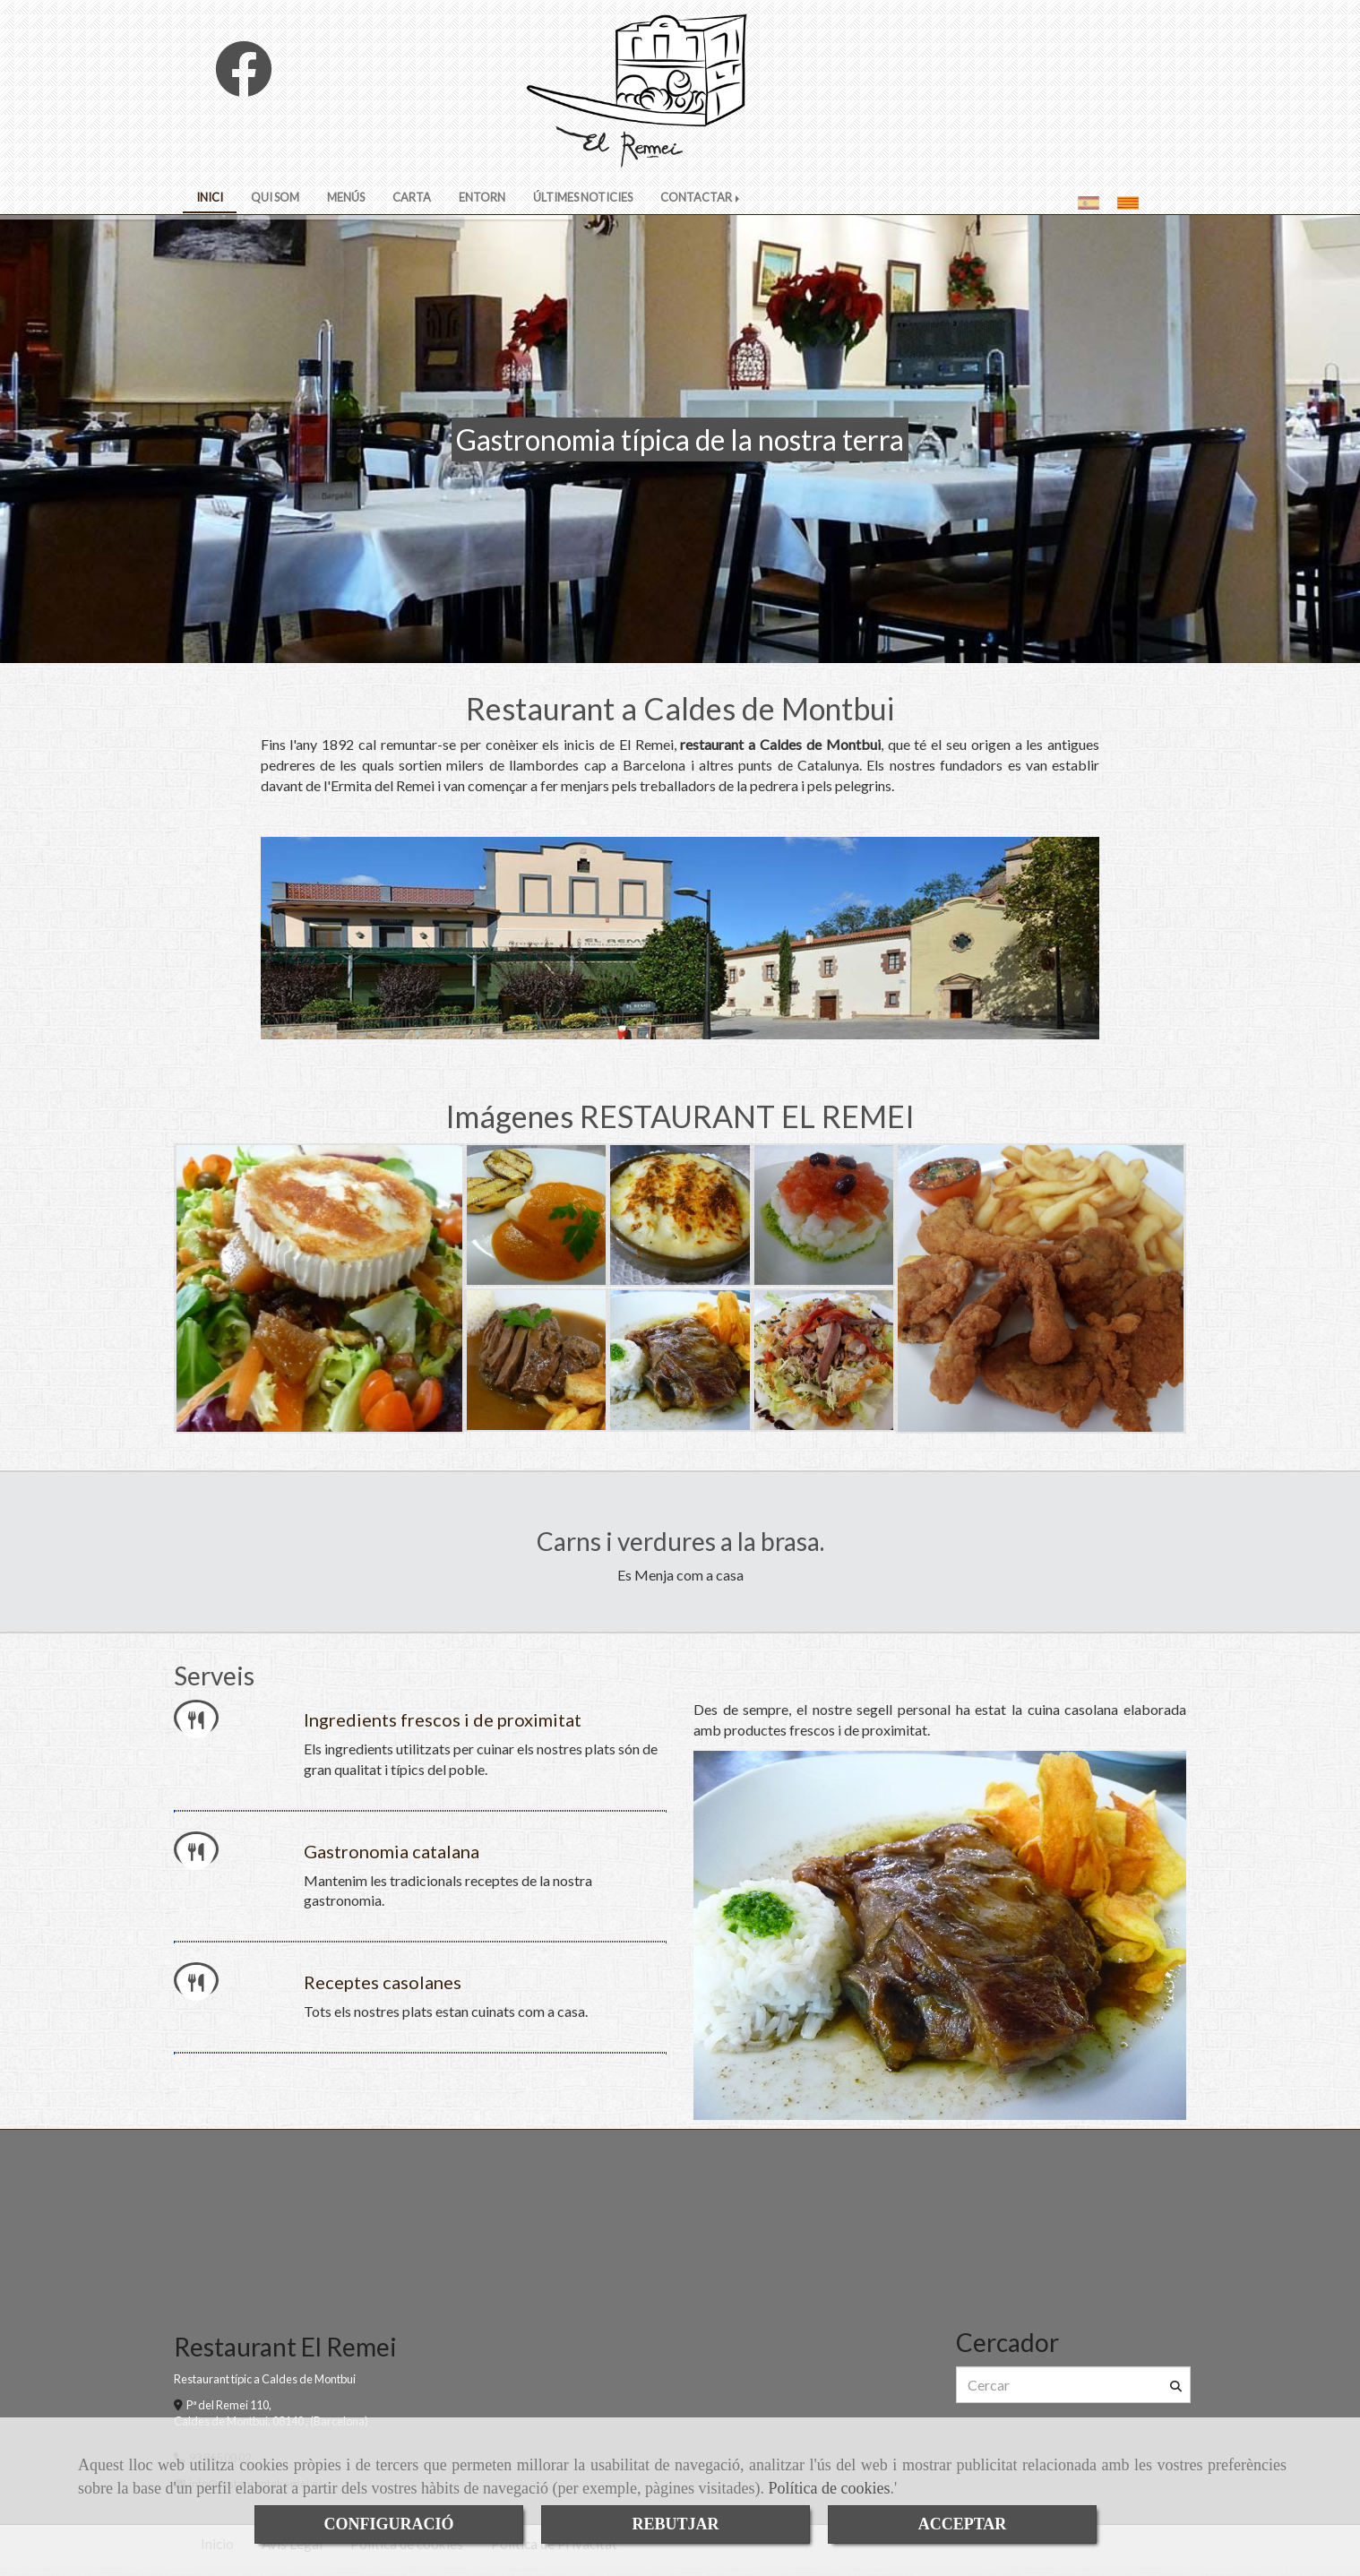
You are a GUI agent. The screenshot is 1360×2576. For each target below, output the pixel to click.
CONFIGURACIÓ (388, 2524)
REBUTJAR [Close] (675, 2524)
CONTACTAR (701, 197)
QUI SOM (275, 197)
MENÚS (346, 197)
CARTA (411, 197)
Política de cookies (829, 2488)
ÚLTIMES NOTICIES (583, 197)
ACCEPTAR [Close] (962, 2524)
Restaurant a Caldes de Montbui (680, 708)
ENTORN (482, 197)
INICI (209, 197)
